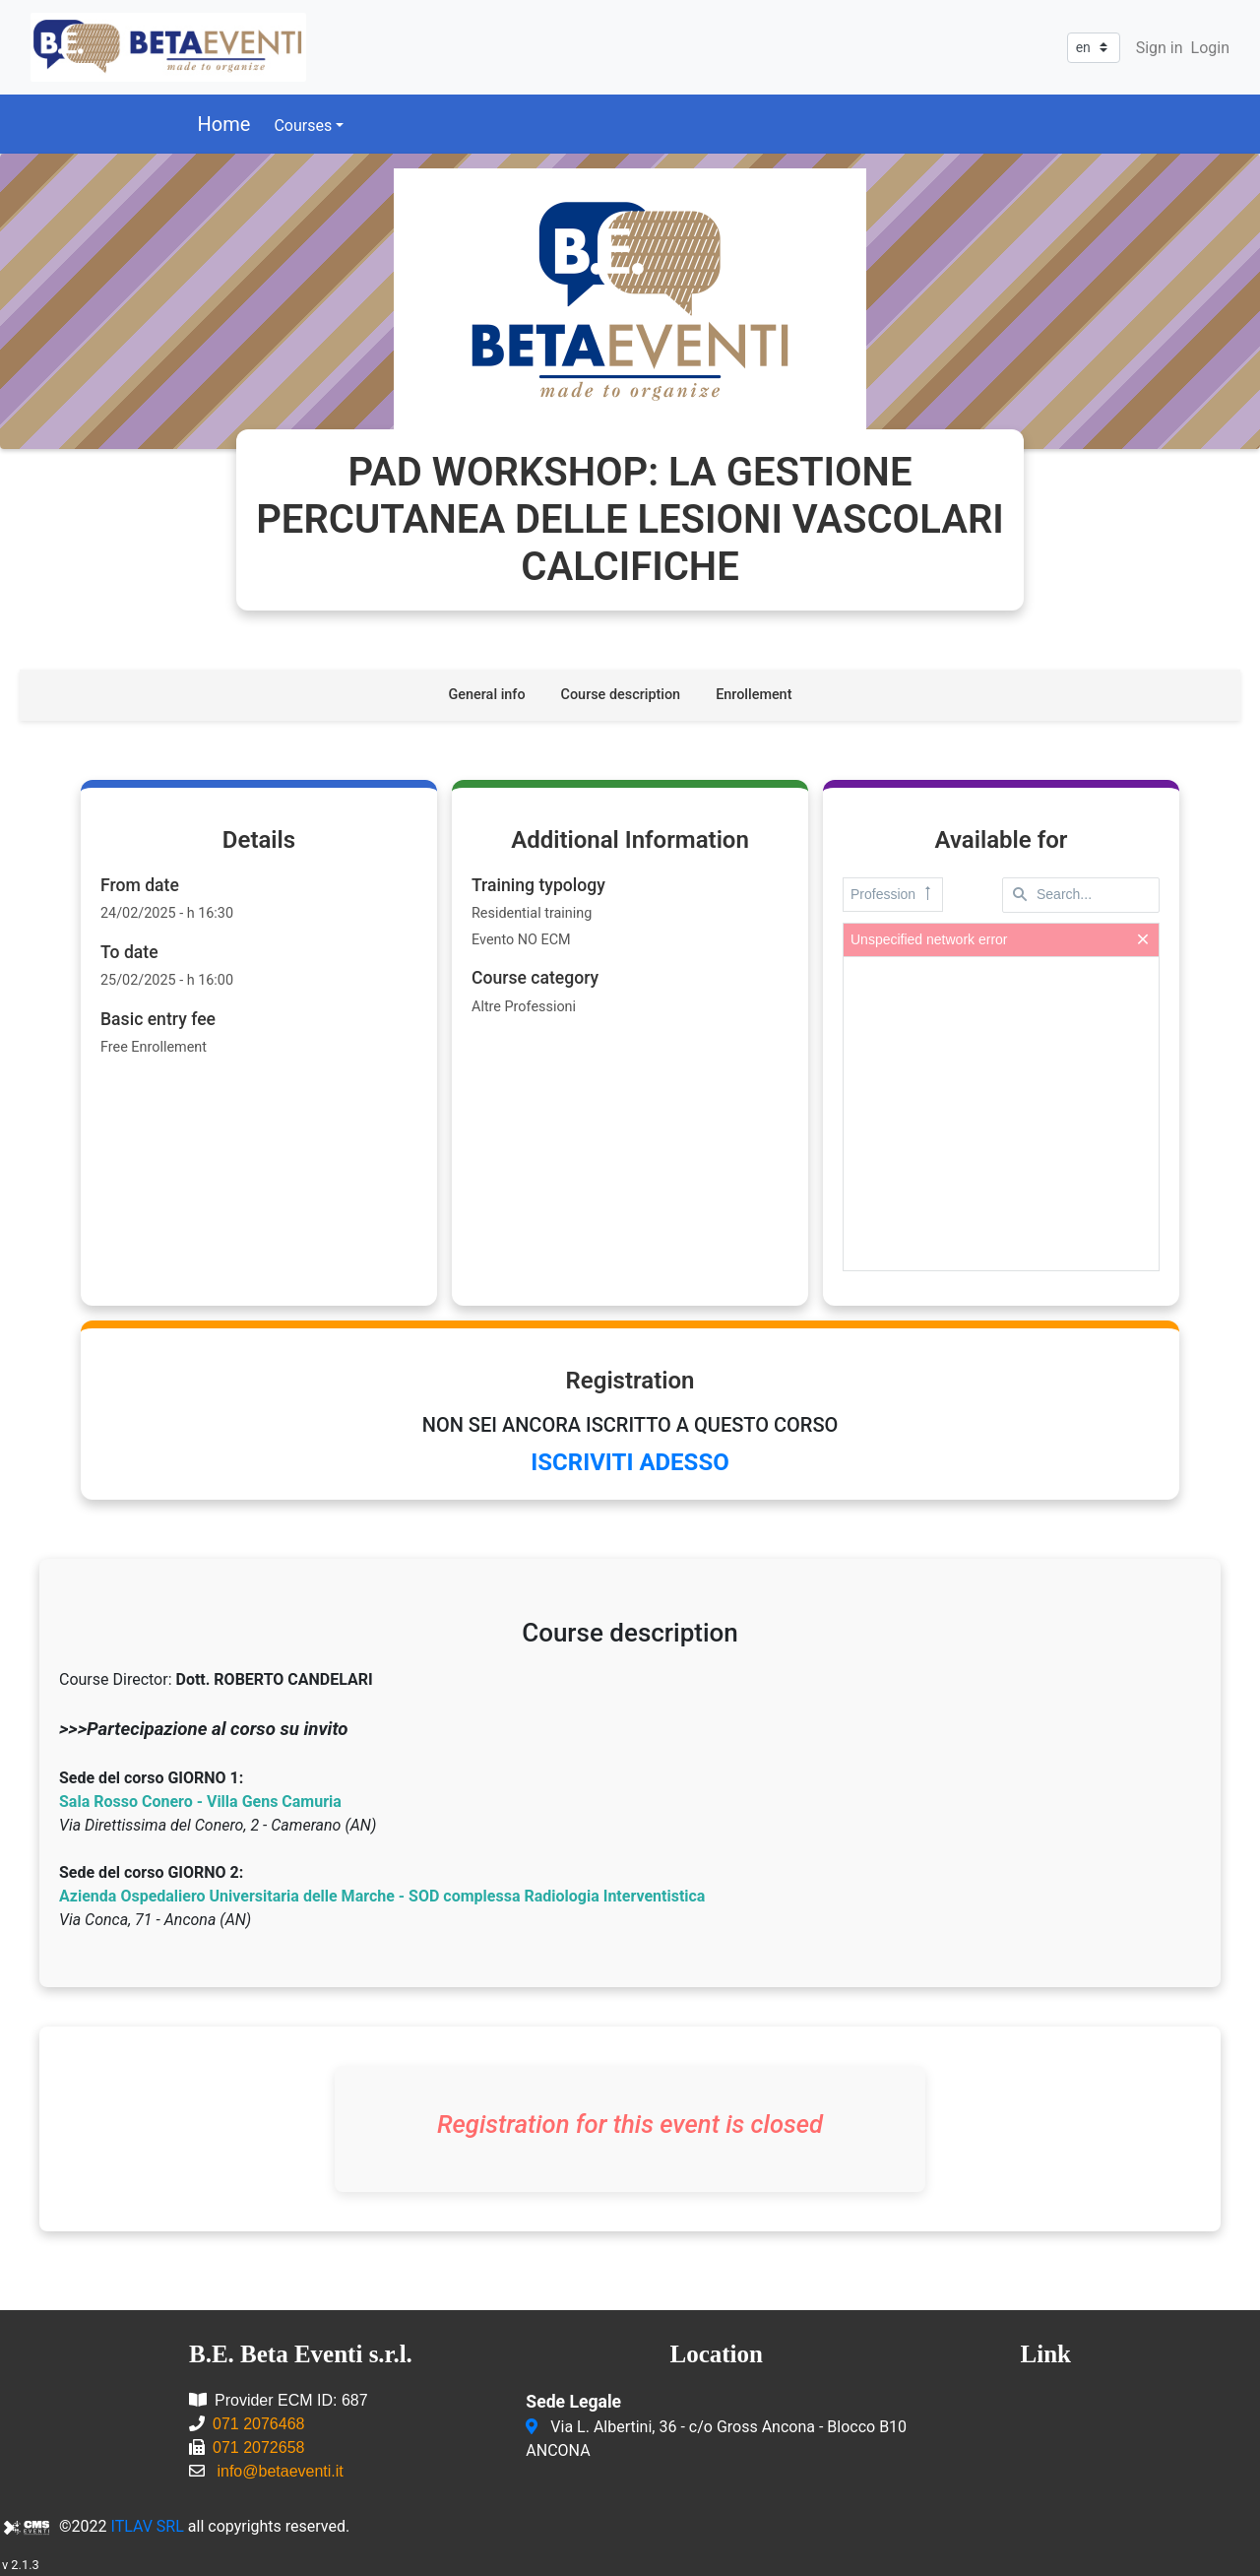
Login (1210, 47)
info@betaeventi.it (280, 2471)
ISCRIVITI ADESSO (629, 1462)
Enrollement (753, 694)
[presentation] (1001, 1113)
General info (487, 694)
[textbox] (1081, 895)
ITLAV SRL (147, 2526)
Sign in (1159, 47)
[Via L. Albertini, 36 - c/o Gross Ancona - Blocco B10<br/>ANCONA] (534, 2427)
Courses (303, 125)
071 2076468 (258, 2423)
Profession (892, 894)
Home (224, 124)
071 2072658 (258, 2447)
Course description (621, 694)
